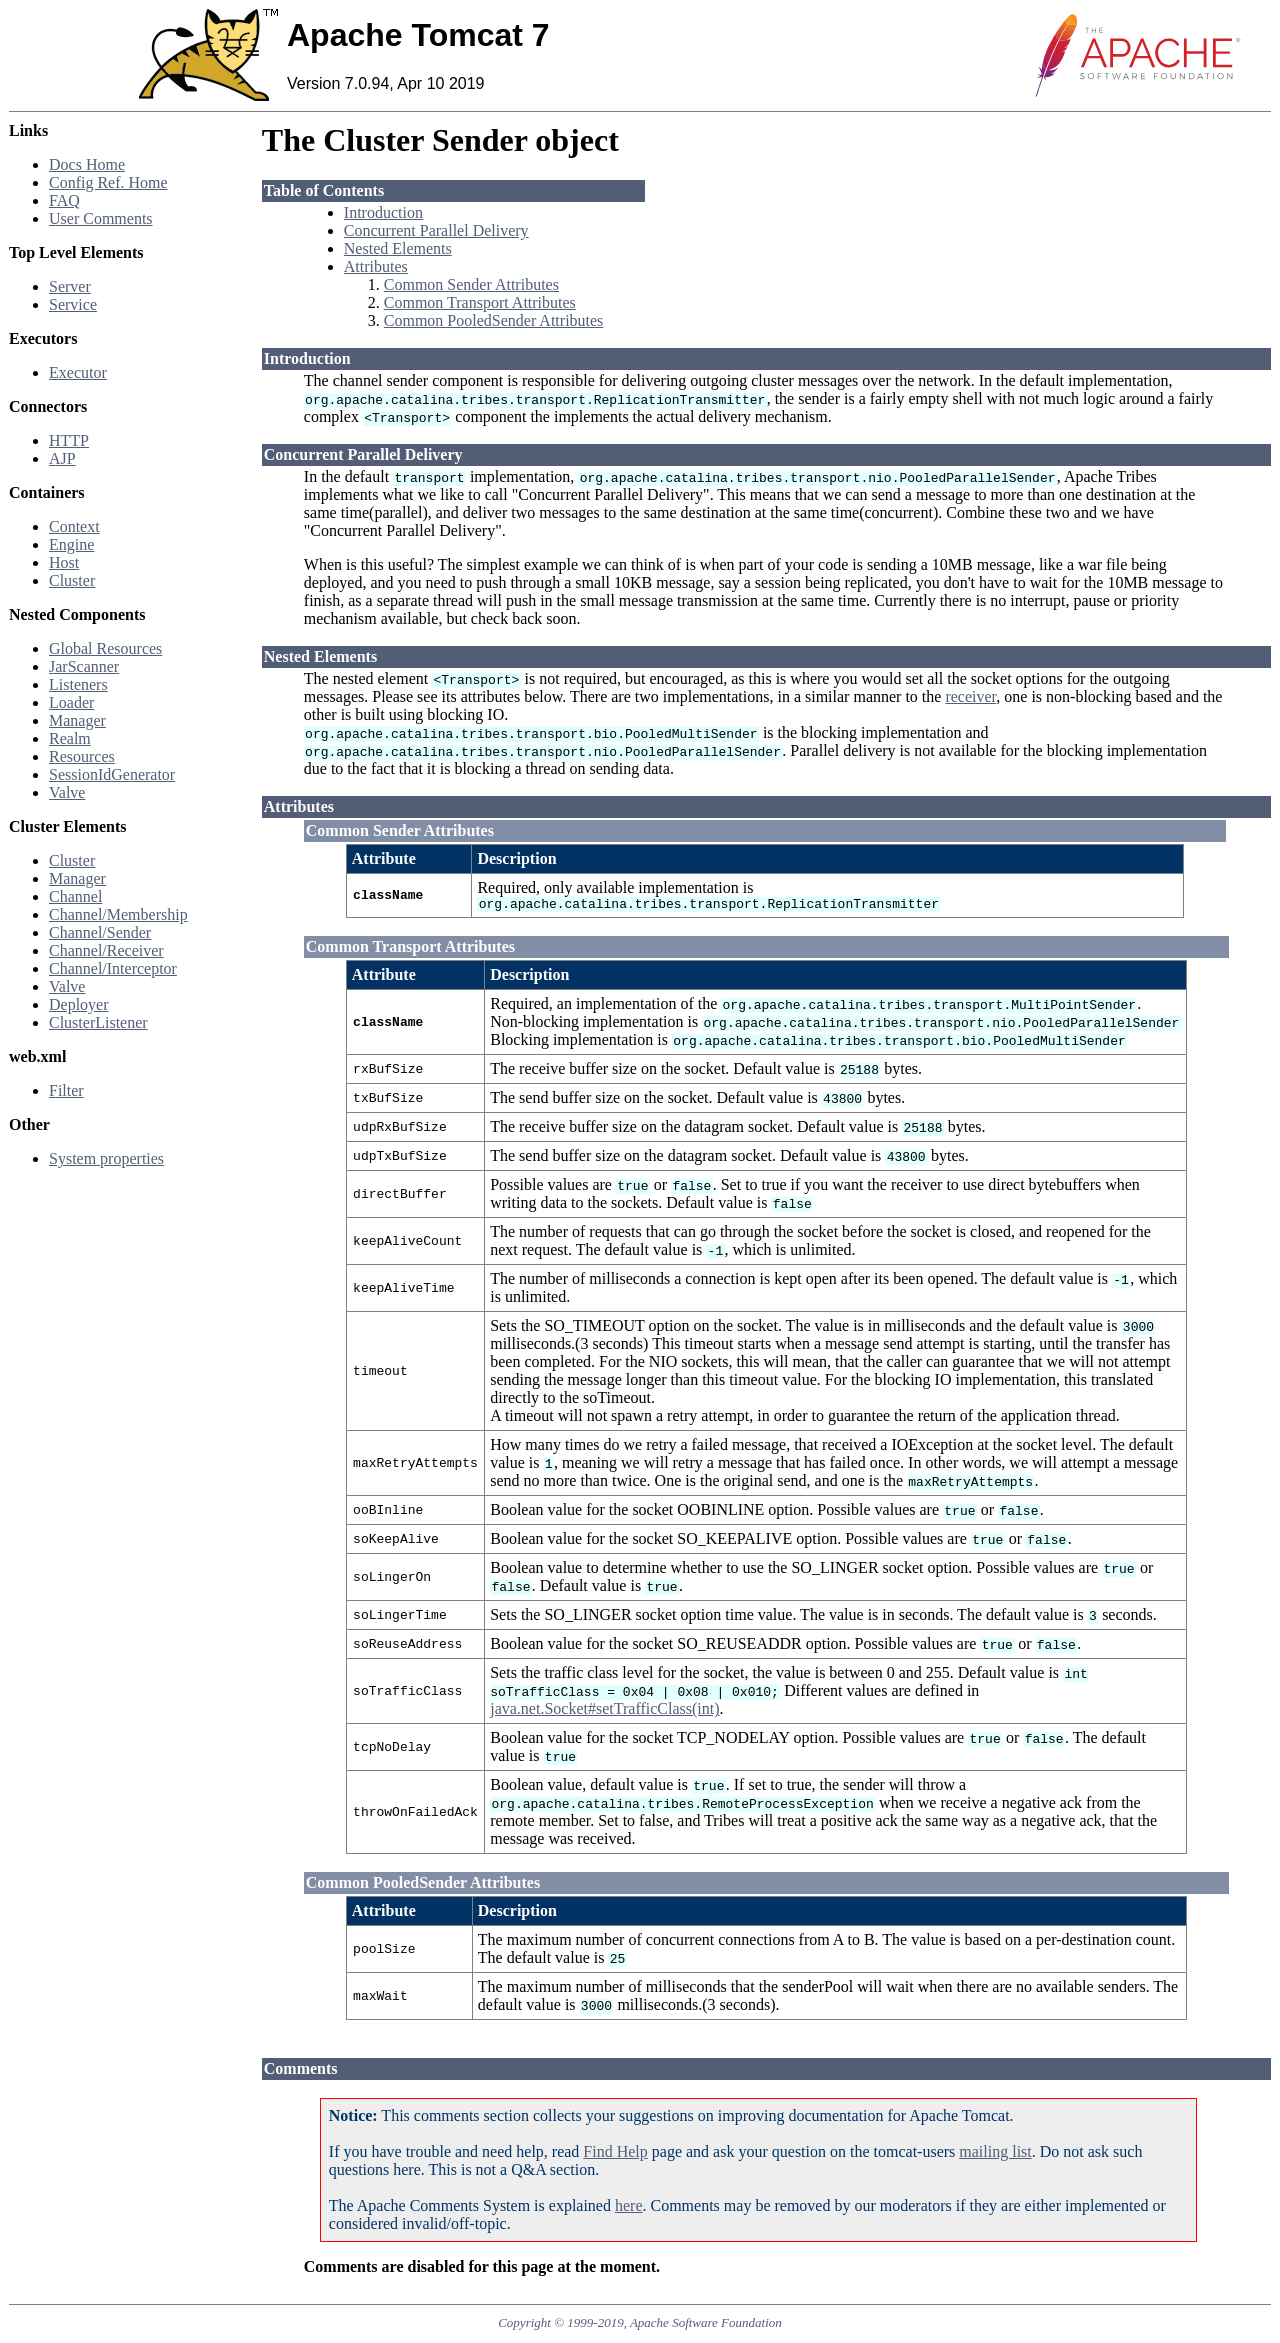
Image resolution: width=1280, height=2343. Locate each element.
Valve (67, 792)
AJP (62, 458)
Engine (71, 544)
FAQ (64, 200)
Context (74, 526)
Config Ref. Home (108, 182)
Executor (78, 372)
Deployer (79, 1004)
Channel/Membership (118, 914)
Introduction (383, 212)
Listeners (78, 684)
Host (64, 562)
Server (70, 286)
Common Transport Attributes (480, 302)
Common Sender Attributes (471, 284)
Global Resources (105, 648)
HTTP (69, 440)
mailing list (995, 2154)
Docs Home (87, 164)
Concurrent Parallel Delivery (436, 230)
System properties (106, 1158)
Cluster (72, 580)
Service (73, 304)
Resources (82, 756)
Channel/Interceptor (113, 968)
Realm (70, 738)
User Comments (101, 218)
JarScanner (84, 666)
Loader (71, 702)
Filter (66, 1090)
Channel (75, 896)
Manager (77, 720)
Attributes (376, 266)
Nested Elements (398, 248)
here (629, 2208)
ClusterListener (98, 1022)
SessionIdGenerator (112, 774)
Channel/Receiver (106, 950)
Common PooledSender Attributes (494, 320)
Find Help (615, 2154)
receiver (970, 696)
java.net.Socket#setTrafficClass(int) (604, 1711)
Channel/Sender (100, 932)
